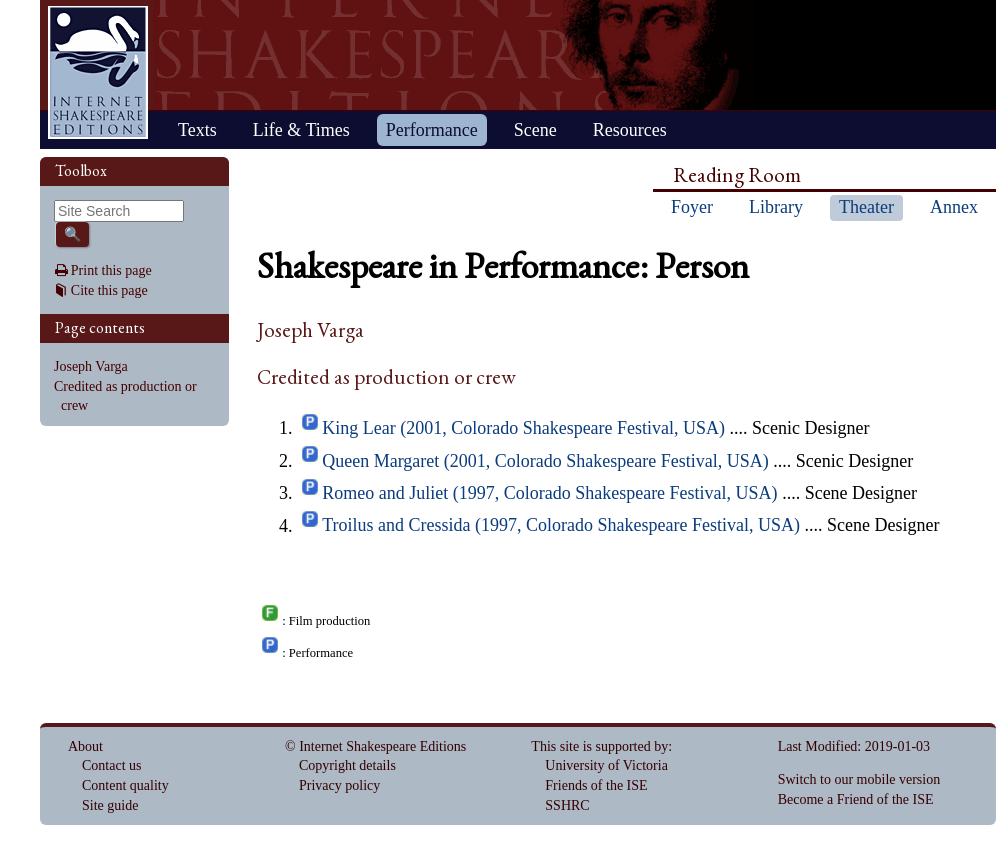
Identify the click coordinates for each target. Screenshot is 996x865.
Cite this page (109, 290)
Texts (197, 130)
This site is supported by (599, 746)
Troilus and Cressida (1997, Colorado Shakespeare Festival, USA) (561, 526)
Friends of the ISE (596, 785)
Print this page (111, 270)
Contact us (112, 765)
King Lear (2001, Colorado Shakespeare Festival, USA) (523, 428)
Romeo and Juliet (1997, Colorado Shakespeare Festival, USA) (549, 493)
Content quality (125, 785)
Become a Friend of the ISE (856, 799)
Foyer (692, 207)
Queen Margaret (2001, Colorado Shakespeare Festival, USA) (545, 461)
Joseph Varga (91, 366)
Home (98, 72)
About (85, 746)
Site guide (110, 805)
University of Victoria (606, 765)
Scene (535, 130)
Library (776, 207)
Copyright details (347, 765)
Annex (954, 207)
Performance (432, 130)
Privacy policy (339, 785)
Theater (866, 207)
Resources (630, 130)
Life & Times (301, 130)
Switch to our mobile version (859, 779)
